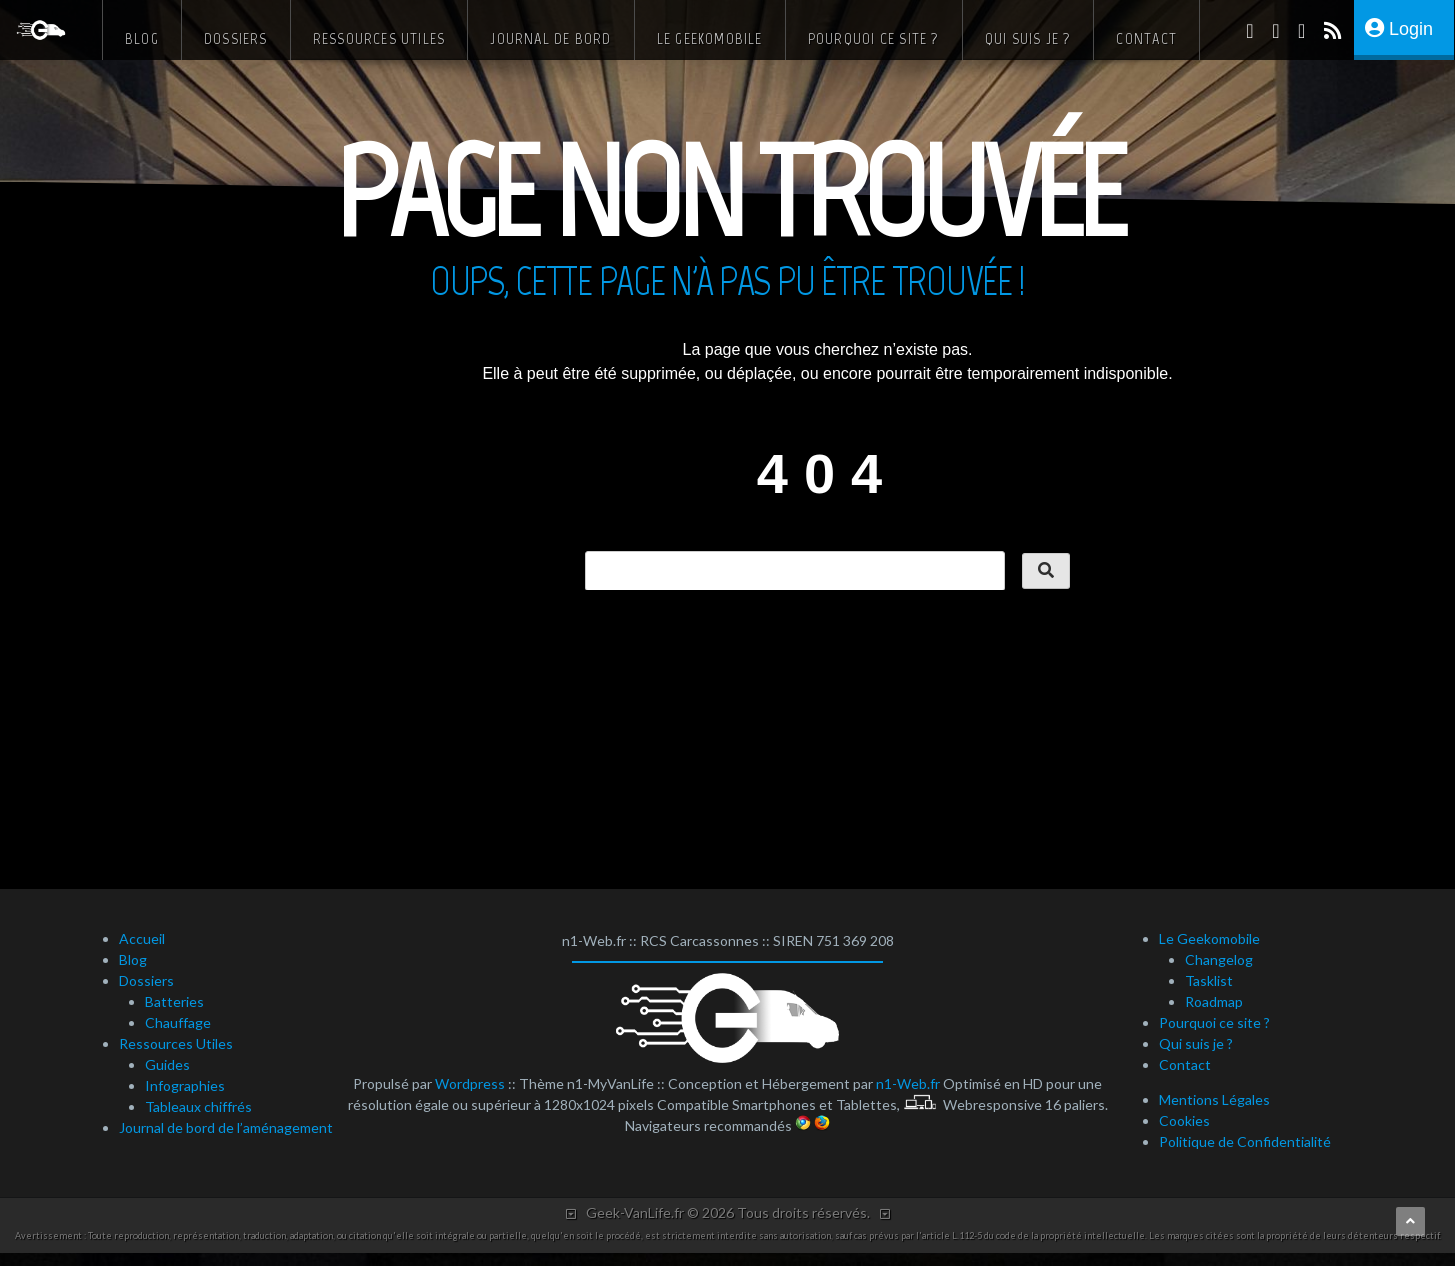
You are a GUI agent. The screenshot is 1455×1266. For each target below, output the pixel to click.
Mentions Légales (1214, 1099)
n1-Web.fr (908, 1083)
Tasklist (1209, 980)
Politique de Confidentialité (1245, 1141)
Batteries (174, 1001)
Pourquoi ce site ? (874, 38)
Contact (1146, 38)
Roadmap (1214, 1001)
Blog (142, 38)
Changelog (1219, 959)
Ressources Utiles (379, 38)
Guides (167, 1064)
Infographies (185, 1085)
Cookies (1184, 1120)
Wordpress (470, 1083)
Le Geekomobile (710, 38)
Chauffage (178, 1022)
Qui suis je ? (1028, 38)
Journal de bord (550, 38)
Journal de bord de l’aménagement (226, 1127)
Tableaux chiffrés (198, 1106)
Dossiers (236, 38)
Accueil (142, 938)
